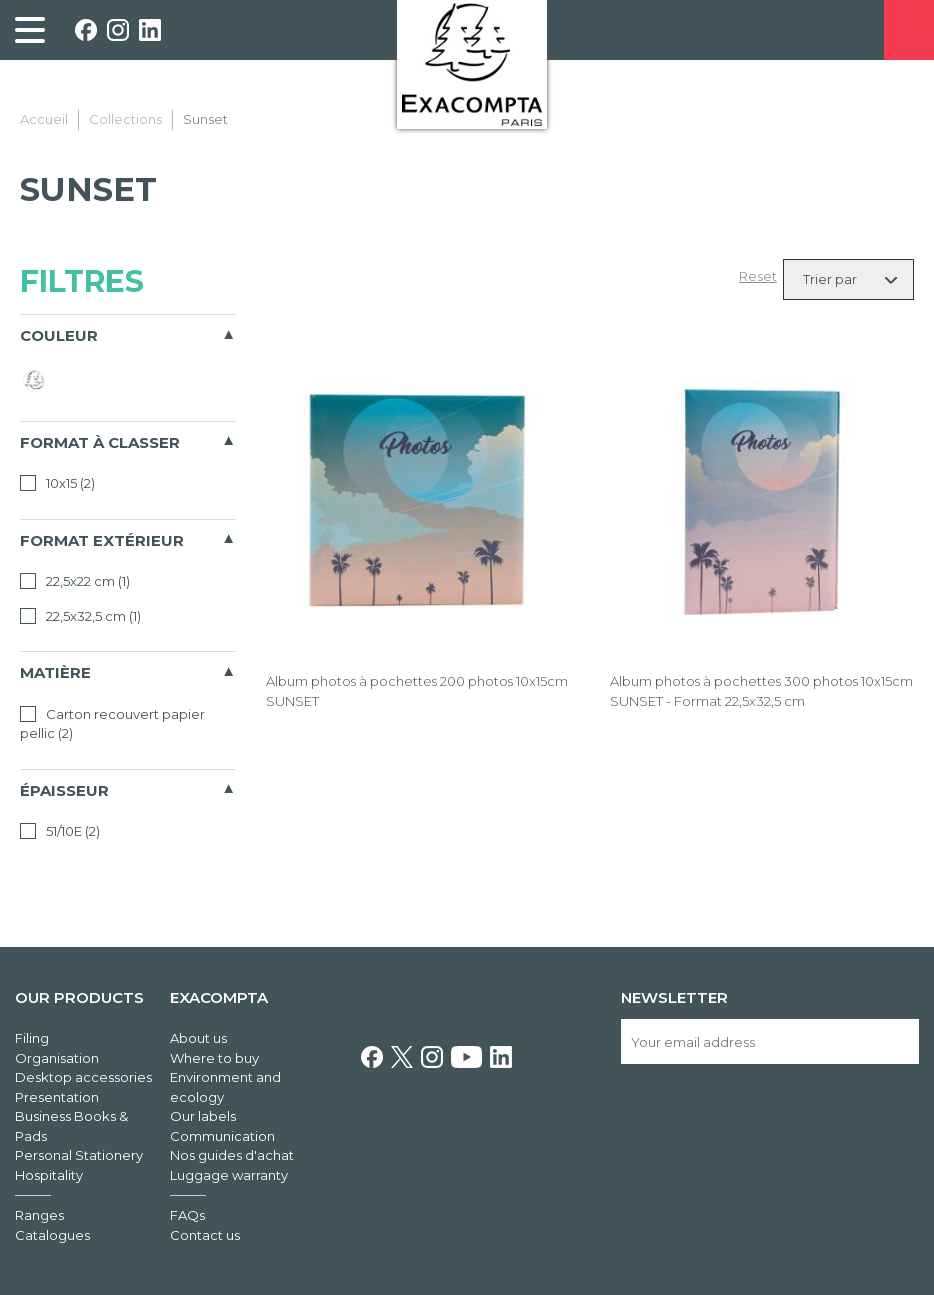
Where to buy (214, 1058)
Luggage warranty (229, 1175)
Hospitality (49, 1175)
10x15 (57, 483)
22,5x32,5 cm (80, 616)
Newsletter (674, 997)
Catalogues (52, 1235)
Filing (32, 1038)
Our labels (203, 1116)
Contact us (205, 1235)
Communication (222, 1136)
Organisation (57, 1058)
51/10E (60, 831)
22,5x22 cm (75, 581)
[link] (30, 30)
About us (198, 1038)
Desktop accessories (83, 1077)
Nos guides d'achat (232, 1155)
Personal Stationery (79, 1155)
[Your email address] (770, 1041)
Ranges (39, 1215)
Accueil (44, 119)
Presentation (57, 1097)
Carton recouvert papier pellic (112, 724)
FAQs (187, 1215)
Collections (125, 119)
